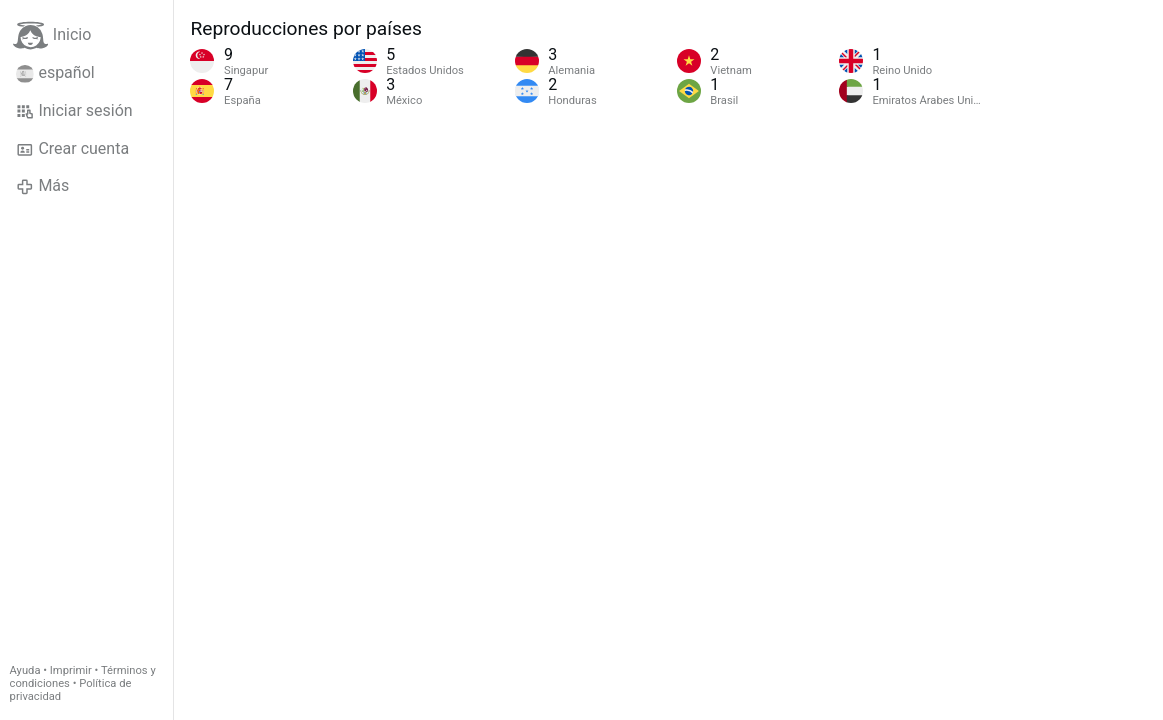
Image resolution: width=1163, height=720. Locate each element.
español (55, 73)
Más (42, 186)
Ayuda (25, 670)
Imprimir (71, 670)
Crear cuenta (72, 149)
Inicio (52, 35)
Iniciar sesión (74, 111)
